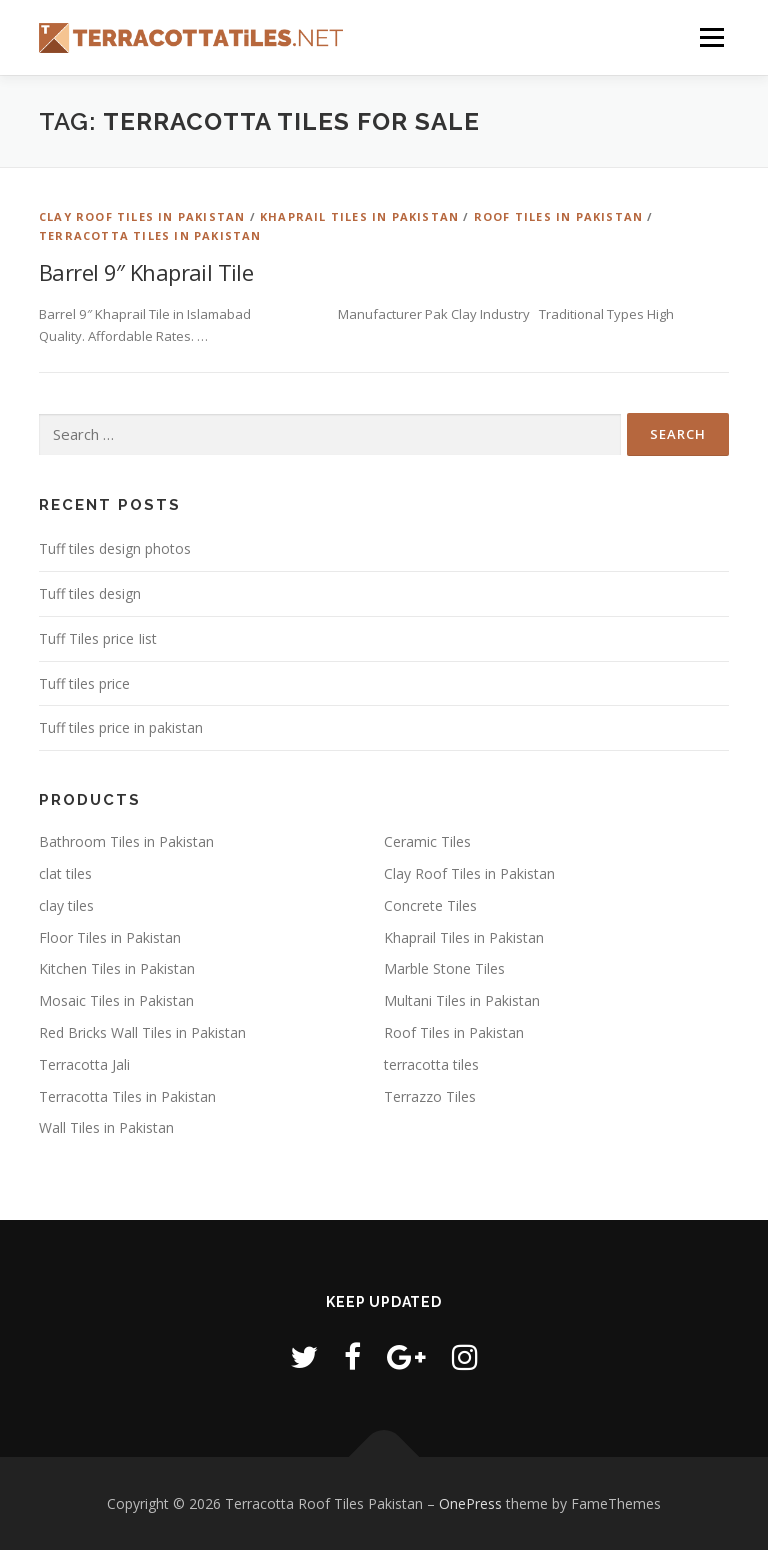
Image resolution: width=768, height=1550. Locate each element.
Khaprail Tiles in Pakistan (359, 216)
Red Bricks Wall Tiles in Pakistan (142, 1032)
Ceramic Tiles (427, 841)
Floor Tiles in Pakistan (110, 937)
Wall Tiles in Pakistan (106, 1127)
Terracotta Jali (84, 1064)
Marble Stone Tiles (444, 968)
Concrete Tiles (430, 905)
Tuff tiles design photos (115, 548)
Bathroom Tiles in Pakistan (126, 841)
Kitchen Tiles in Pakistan (117, 968)
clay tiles (66, 905)
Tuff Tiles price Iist (98, 638)
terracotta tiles (431, 1064)
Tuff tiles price (84, 683)
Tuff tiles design (90, 593)
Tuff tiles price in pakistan (121, 727)
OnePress (470, 1503)
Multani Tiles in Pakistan (462, 1000)
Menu (711, 37)
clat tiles (65, 873)
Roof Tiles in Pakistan (558, 216)
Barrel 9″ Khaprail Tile (146, 272)
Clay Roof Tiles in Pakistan (142, 216)
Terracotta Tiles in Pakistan (150, 235)
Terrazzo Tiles (430, 1096)
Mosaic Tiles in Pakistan (116, 1000)
